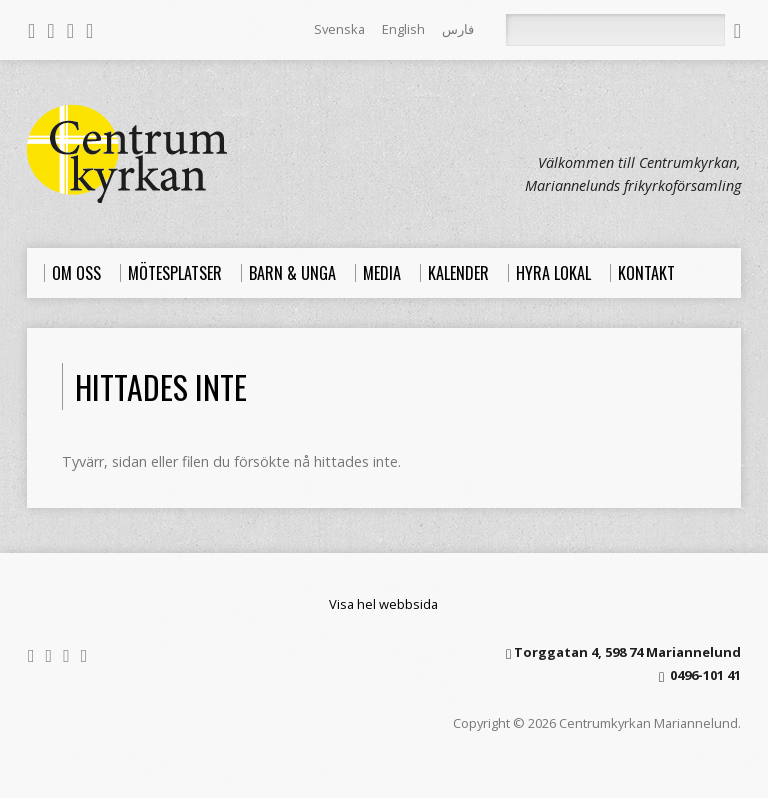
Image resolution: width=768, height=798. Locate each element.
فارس (458, 29)
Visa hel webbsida (383, 604)
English (403, 29)
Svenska (339, 29)
